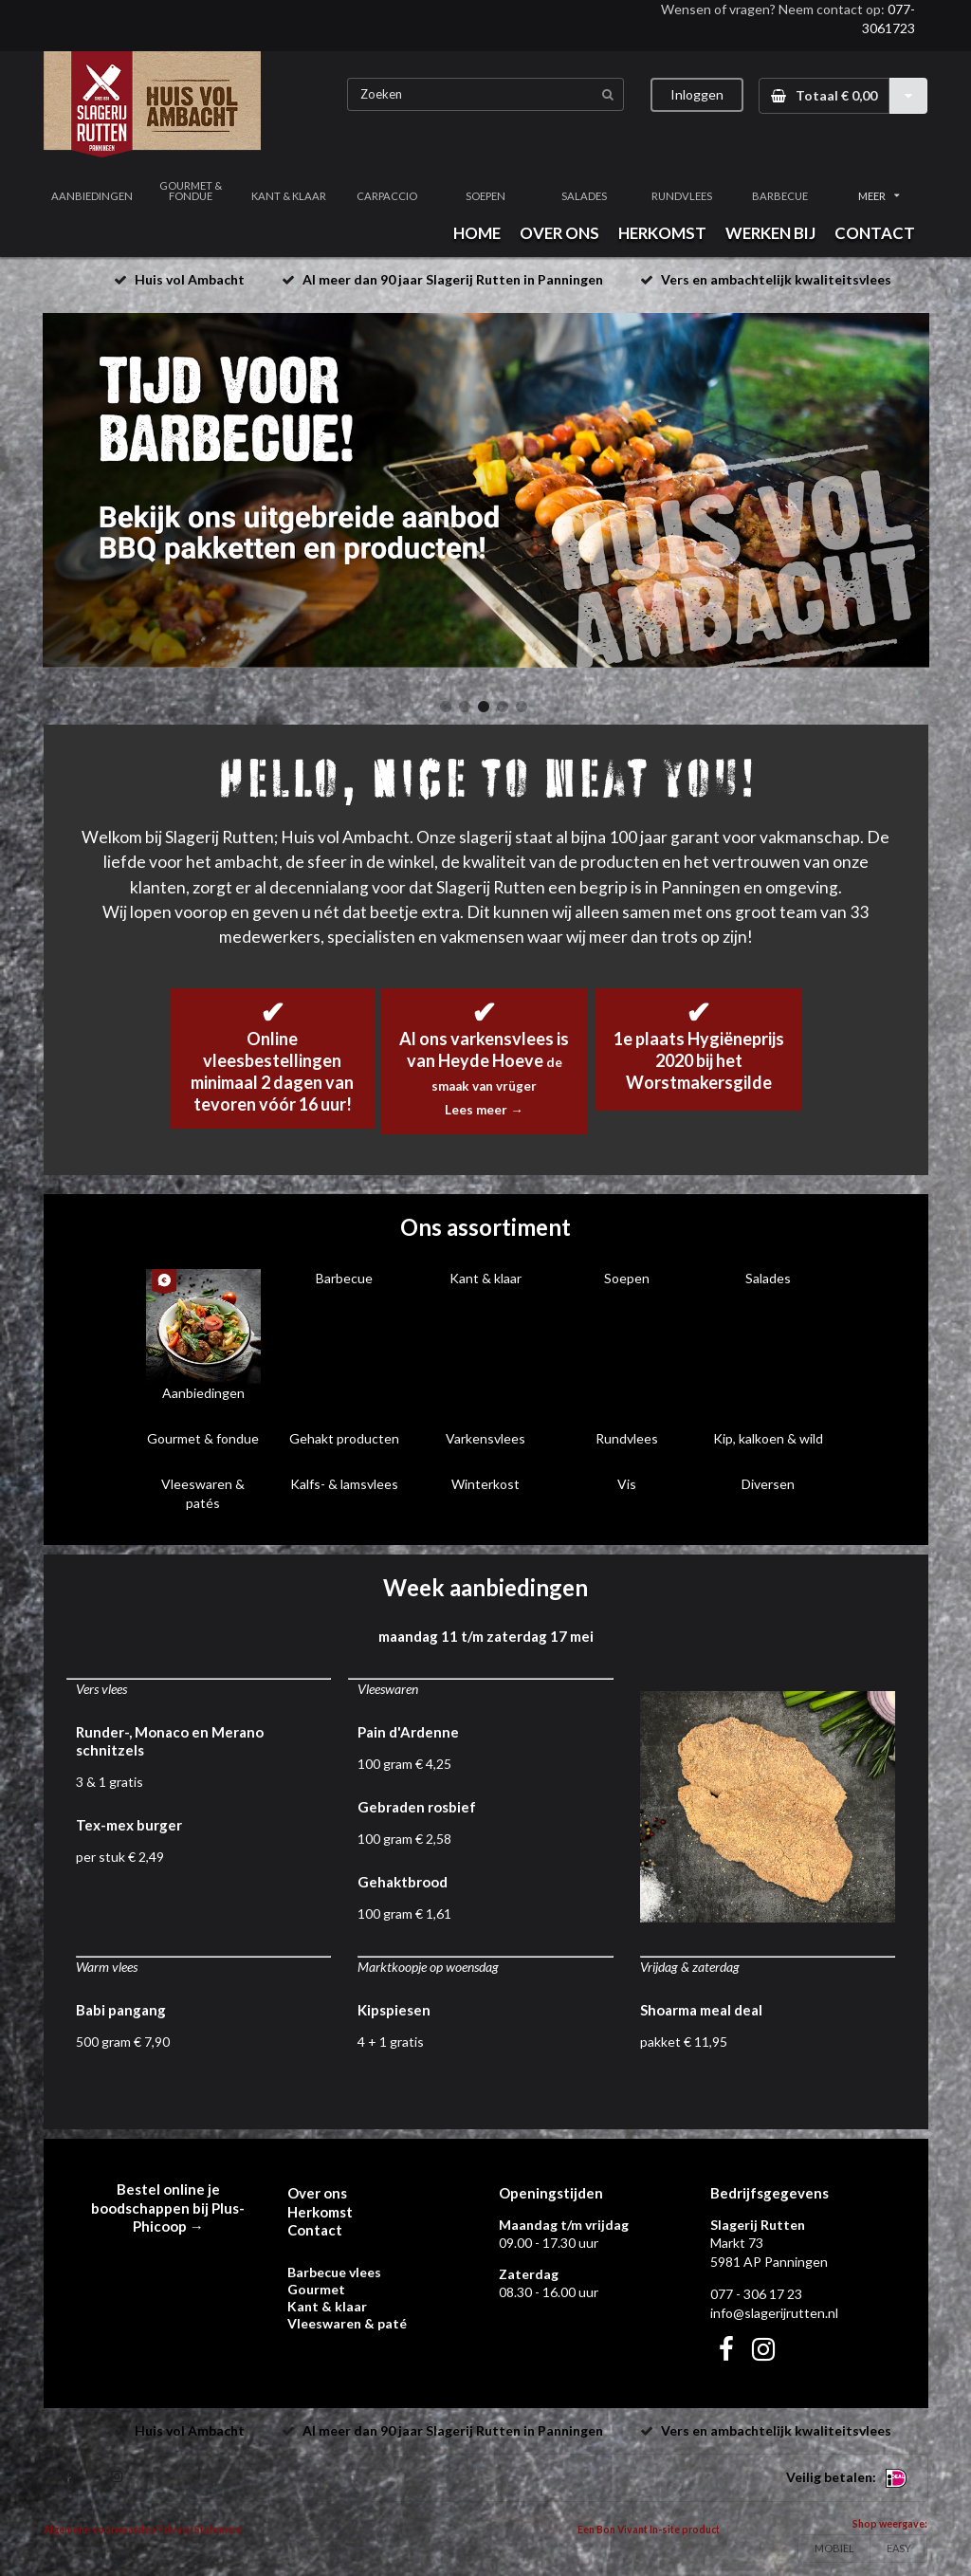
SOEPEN (485, 196)
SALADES (584, 196)
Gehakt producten (344, 1438)
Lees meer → (484, 1109)
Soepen (627, 1278)
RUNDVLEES (681, 196)
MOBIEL (834, 2548)
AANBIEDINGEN (92, 196)
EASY (899, 2548)
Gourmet (316, 2289)
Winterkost (485, 1484)
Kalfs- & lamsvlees (344, 1484)
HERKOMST (662, 233)
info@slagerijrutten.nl (774, 2313)
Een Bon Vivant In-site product (648, 2529)
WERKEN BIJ (770, 233)
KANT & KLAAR (288, 196)
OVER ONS (559, 233)
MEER (879, 196)
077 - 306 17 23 (756, 2294)
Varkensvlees (485, 1438)
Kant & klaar (485, 1278)
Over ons (317, 2192)
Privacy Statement (200, 2529)
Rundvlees (626, 1438)
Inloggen (697, 94)
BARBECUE (780, 196)
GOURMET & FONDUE (190, 190)
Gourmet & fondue (203, 1438)
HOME (477, 233)
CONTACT (874, 233)
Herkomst (320, 2211)
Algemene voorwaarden (100, 2529)
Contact (314, 2229)
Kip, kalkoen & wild (768, 1438)
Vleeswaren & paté (347, 2323)
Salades (768, 1278)
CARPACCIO (387, 196)
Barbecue (344, 1278)
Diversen (768, 1484)
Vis (626, 1484)
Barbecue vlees (334, 2272)
